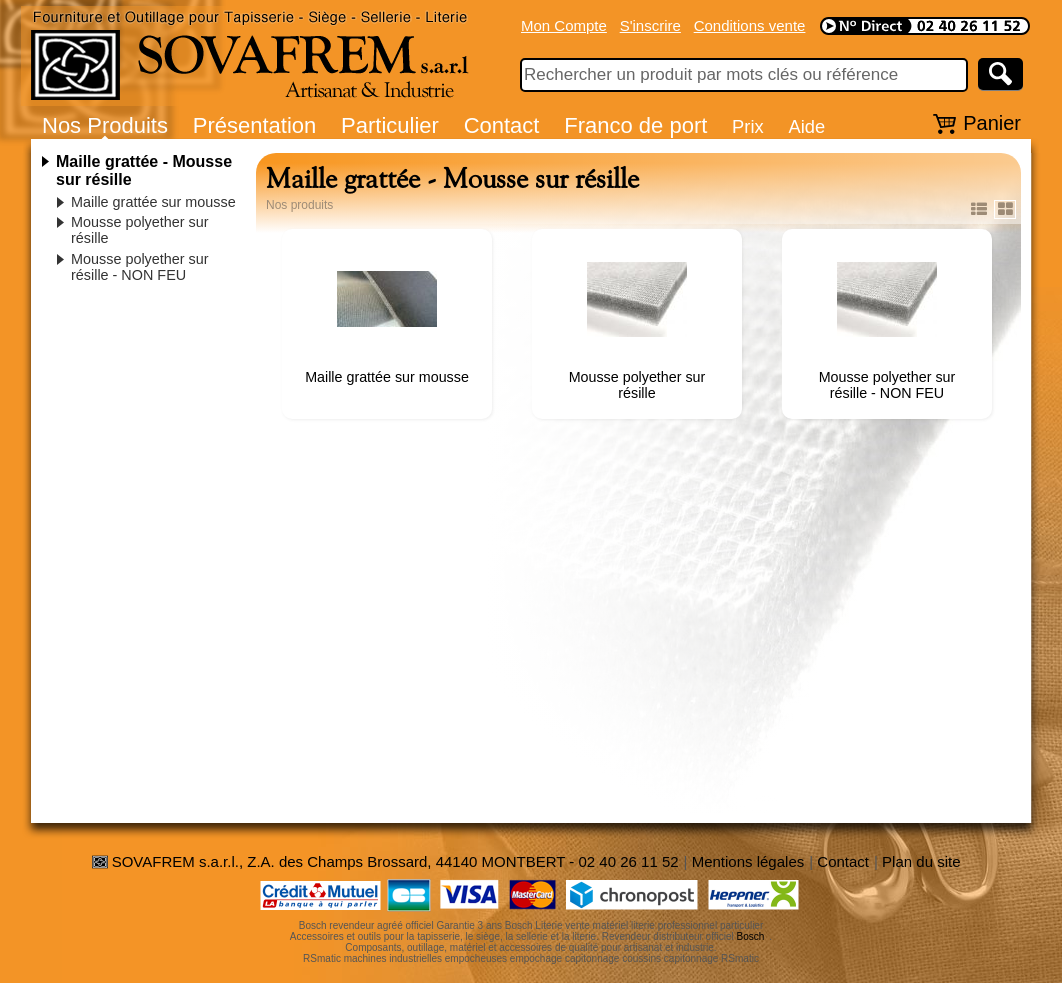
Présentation (255, 125)
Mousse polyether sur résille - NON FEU (140, 267)
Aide (806, 126)
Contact (502, 125)
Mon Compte (564, 25)
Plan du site (921, 861)
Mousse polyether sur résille (637, 385)
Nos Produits (105, 125)
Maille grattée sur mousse (153, 202)
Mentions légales (748, 861)
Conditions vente (750, 25)
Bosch (751, 936)
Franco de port (635, 125)
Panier (992, 123)
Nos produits (299, 205)
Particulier (390, 125)
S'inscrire (650, 25)
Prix (748, 126)
